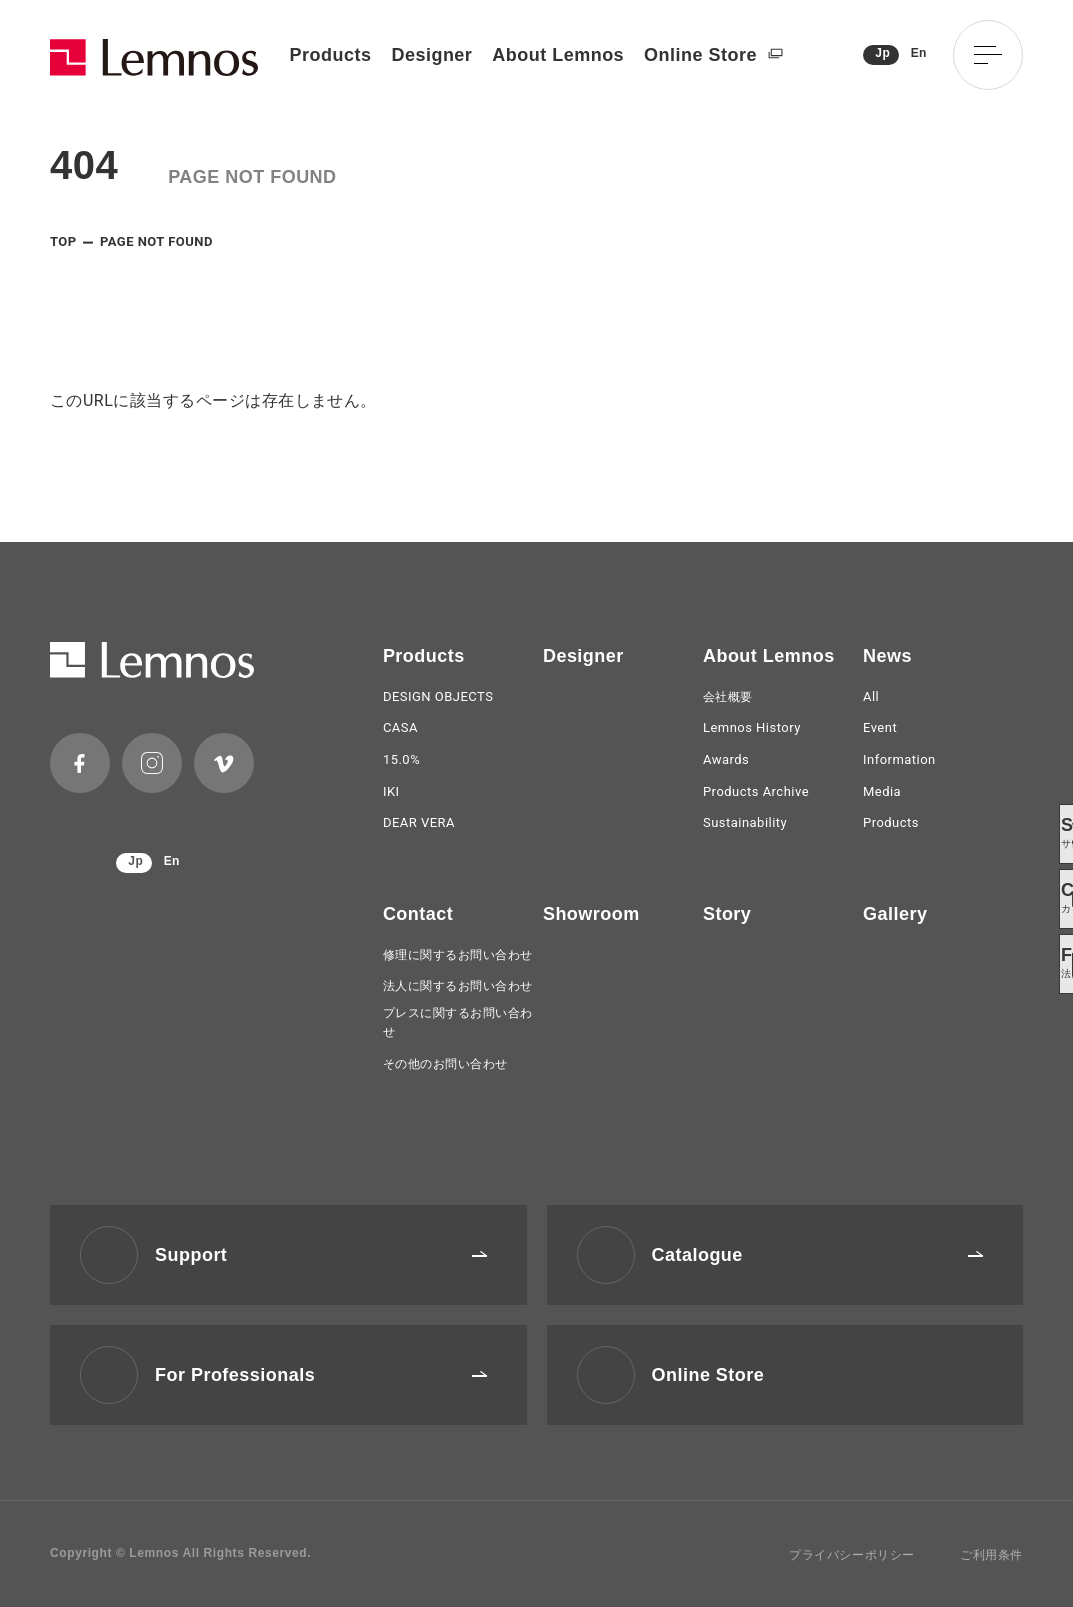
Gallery (895, 914)
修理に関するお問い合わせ (458, 955)
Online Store (713, 55)
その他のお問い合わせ (445, 1064)
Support (321, 1255)
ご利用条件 (991, 1555)
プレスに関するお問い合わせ (458, 1022)
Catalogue (818, 1255)
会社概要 (728, 697)
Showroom (591, 914)
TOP (63, 241)
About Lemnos (558, 55)
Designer (431, 55)
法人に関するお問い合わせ (458, 986)
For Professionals (321, 1375)
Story (727, 914)
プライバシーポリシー (852, 1555)
